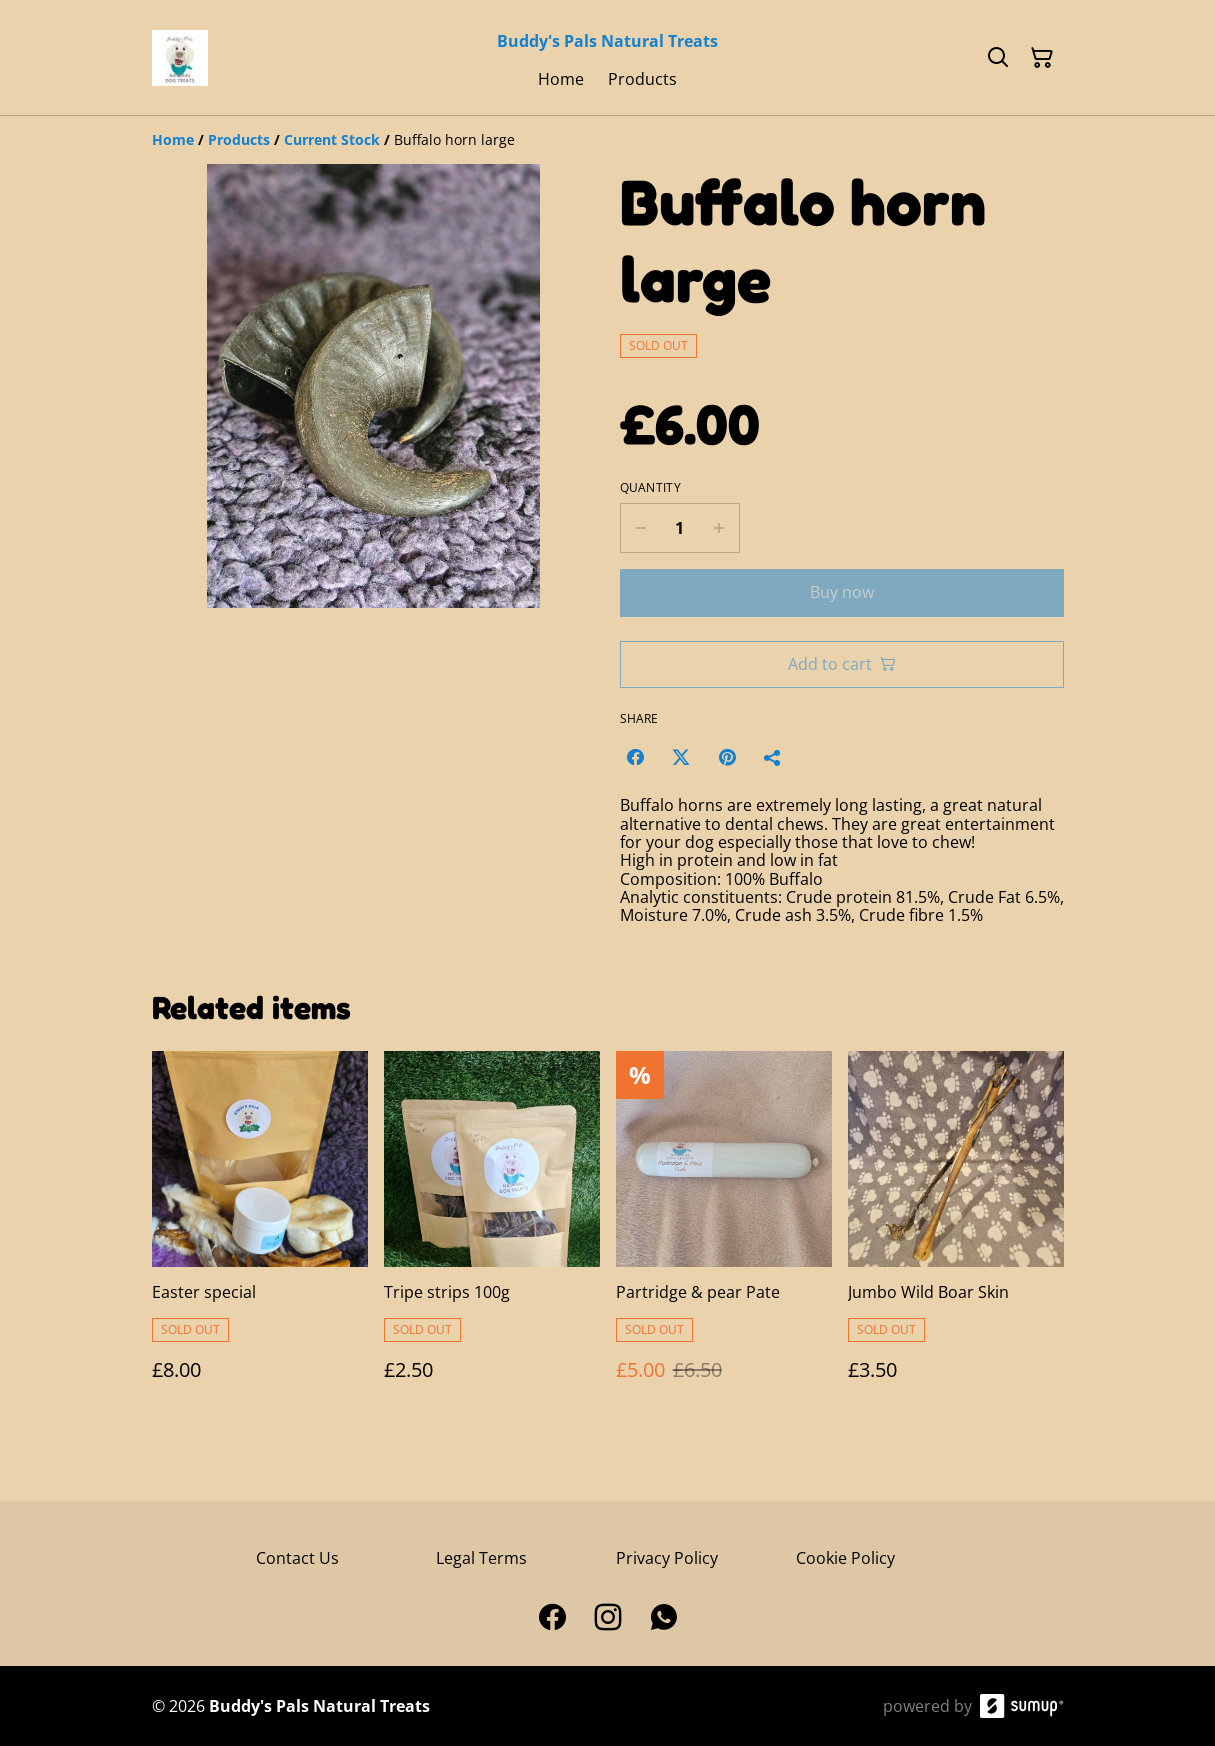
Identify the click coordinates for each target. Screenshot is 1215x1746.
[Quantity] (680, 528)
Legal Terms (481, 1558)
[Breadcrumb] (608, 140)
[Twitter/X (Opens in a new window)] (681, 757)
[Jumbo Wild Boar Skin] (956, 1236)
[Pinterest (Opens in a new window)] (727, 757)
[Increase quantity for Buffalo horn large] (719, 528)
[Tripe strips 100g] (492, 1236)
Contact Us (297, 1558)
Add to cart (842, 664)
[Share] (773, 757)
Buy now (842, 592)
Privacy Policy (667, 1558)
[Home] (173, 139)
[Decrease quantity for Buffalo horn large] (640, 528)
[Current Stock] (332, 139)
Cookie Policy (845, 1558)
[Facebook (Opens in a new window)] (635, 757)
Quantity (650, 488)
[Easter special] (260, 1236)
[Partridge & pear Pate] (724, 1236)
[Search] (998, 58)
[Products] (239, 139)
